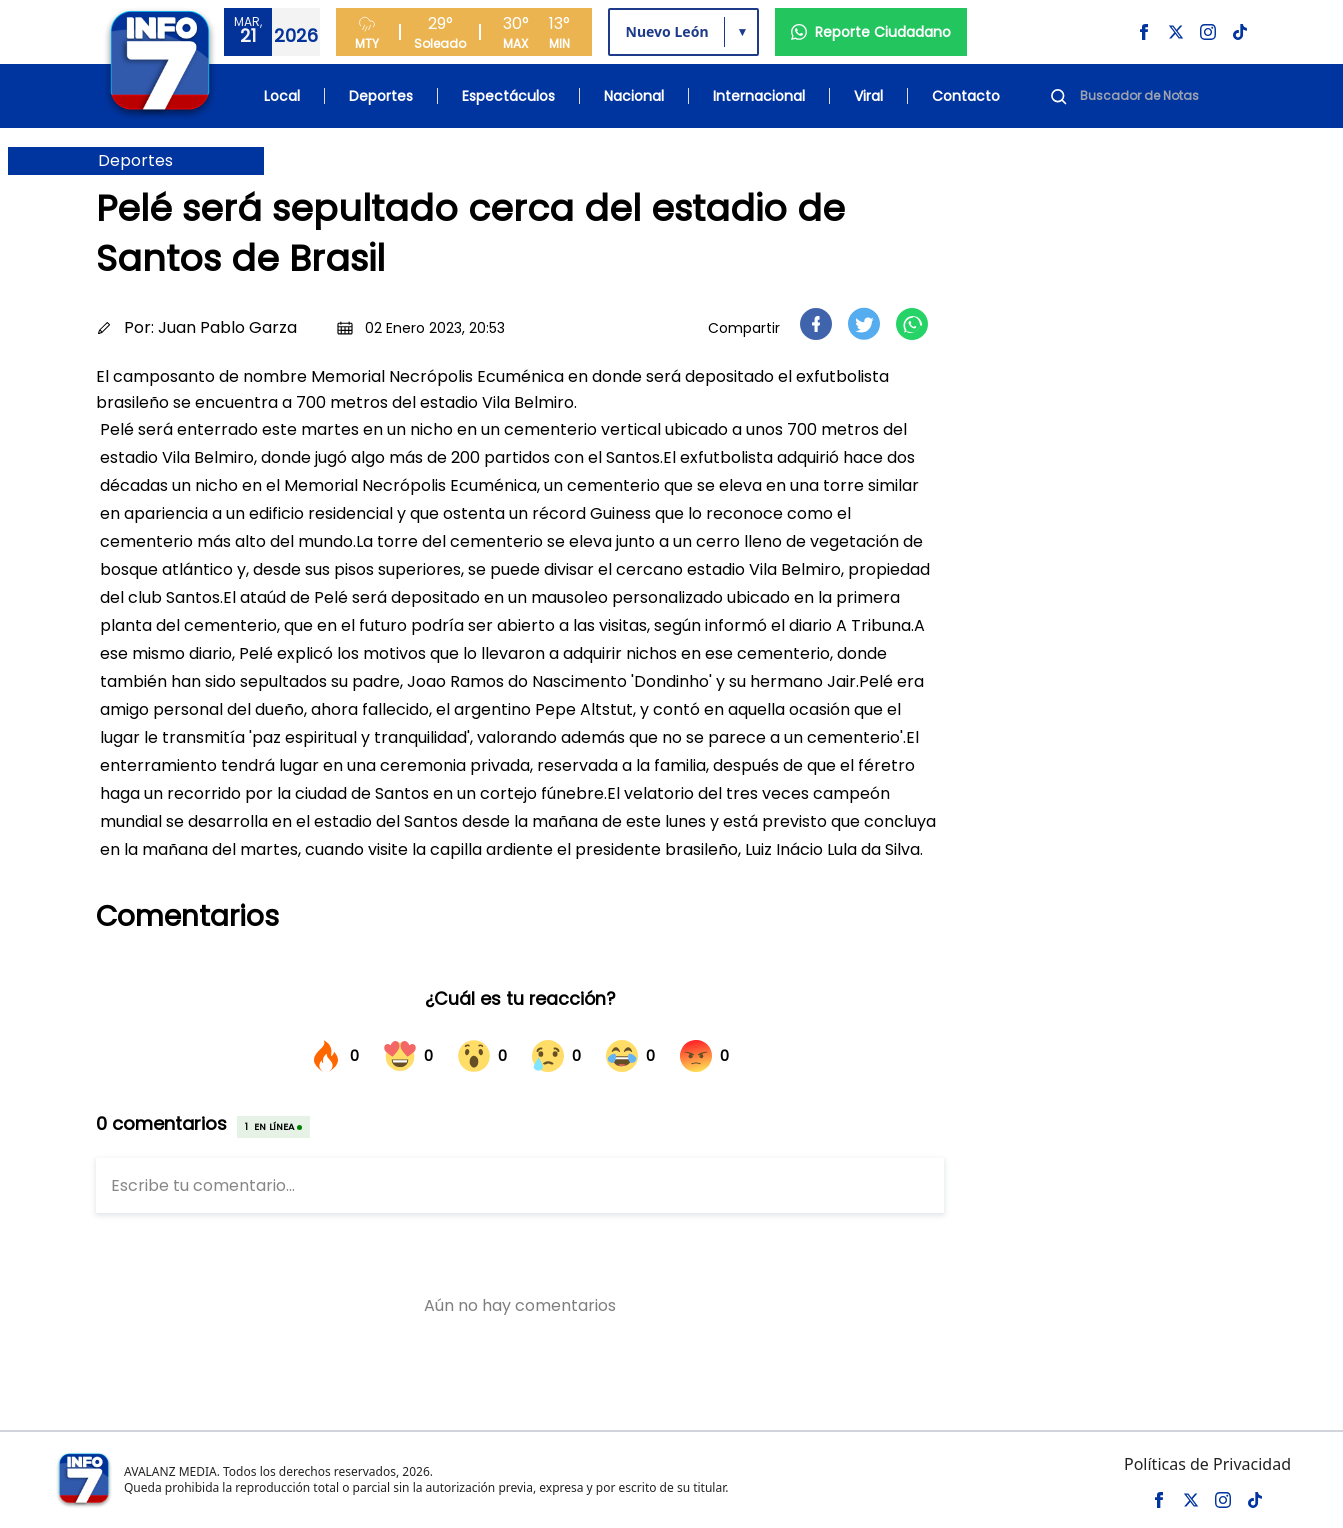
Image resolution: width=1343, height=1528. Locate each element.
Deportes (381, 96)
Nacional (634, 96)
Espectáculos (508, 96)
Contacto (966, 96)
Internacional (759, 96)
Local (282, 96)
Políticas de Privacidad (1207, 1464)
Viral (868, 96)
